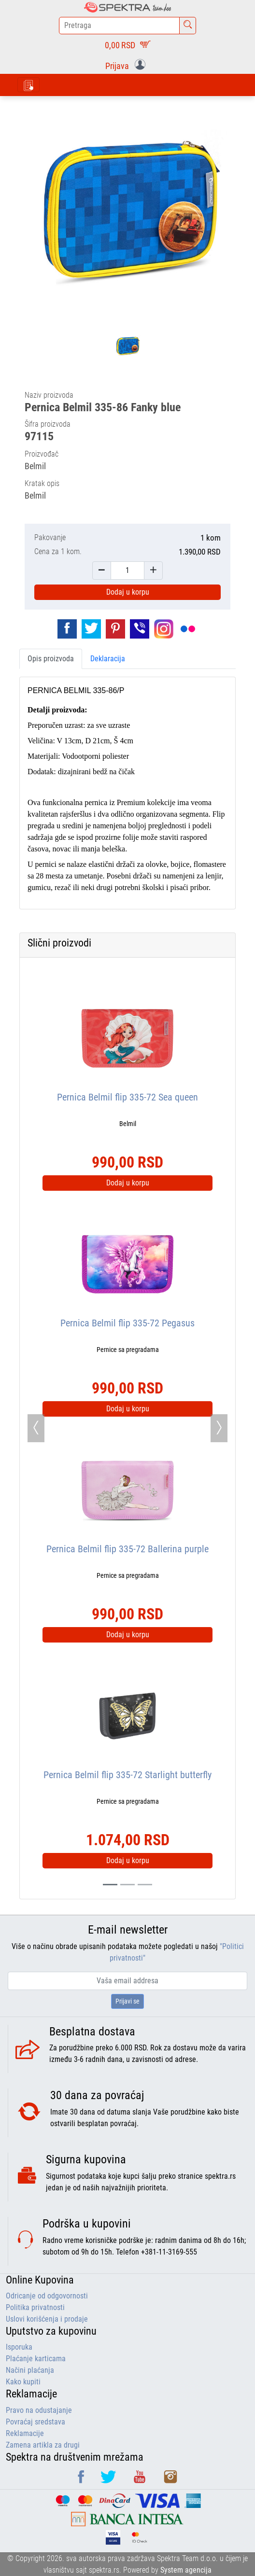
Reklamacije (25, 2433)
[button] (127, 65)
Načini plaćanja (30, 2370)
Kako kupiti (23, 2381)
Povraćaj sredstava (35, 2421)
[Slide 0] (110, 1884)
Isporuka (19, 2347)
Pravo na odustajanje (39, 2410)
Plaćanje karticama (36, 2358)
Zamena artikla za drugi (43, 2445)
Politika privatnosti (35, 2307)
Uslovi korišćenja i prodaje (47, 2319)
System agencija (186, 2570)
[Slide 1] (127, 1884)
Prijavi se (127, 2001)
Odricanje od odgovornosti (47, 2295)
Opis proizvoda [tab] (51, 658)
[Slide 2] (145, 1884)
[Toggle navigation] (28, 84)
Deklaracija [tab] (107, 658)
